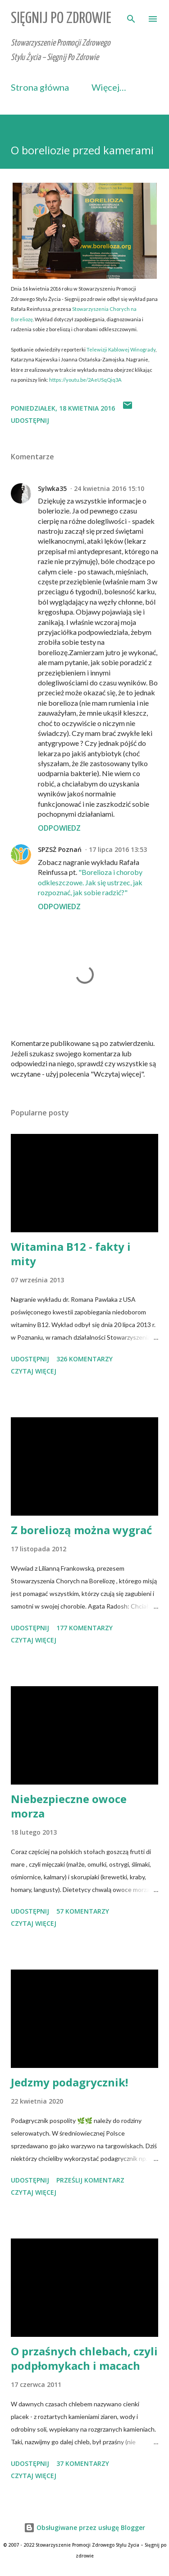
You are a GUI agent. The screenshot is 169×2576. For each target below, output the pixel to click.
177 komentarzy (84, 1627)
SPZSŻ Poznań (60, 849)
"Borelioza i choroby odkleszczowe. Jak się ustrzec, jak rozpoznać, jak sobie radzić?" (90, 882)
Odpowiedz (59, 828)
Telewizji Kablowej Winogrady (121, 349)
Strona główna (40, 87)
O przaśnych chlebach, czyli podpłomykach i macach (84, 2358)
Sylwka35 (52, 488)
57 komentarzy (82, 1911)
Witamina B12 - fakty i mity (71, 1253)
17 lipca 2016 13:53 (118, 849)
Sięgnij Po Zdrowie (61, 18)
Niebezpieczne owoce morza (69, 1806)
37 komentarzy (82, 2463)
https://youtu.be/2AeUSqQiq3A (85, 380)
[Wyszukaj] (131, 16)
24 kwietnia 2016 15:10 (109, 488)
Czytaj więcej (33, 1371)
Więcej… (108, 87)
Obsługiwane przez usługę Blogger (84, 2527)
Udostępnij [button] (30, 420)
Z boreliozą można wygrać (81, 1529)
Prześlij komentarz (90, 2180)
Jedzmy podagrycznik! (69, 2082)
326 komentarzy (84, 1359)
